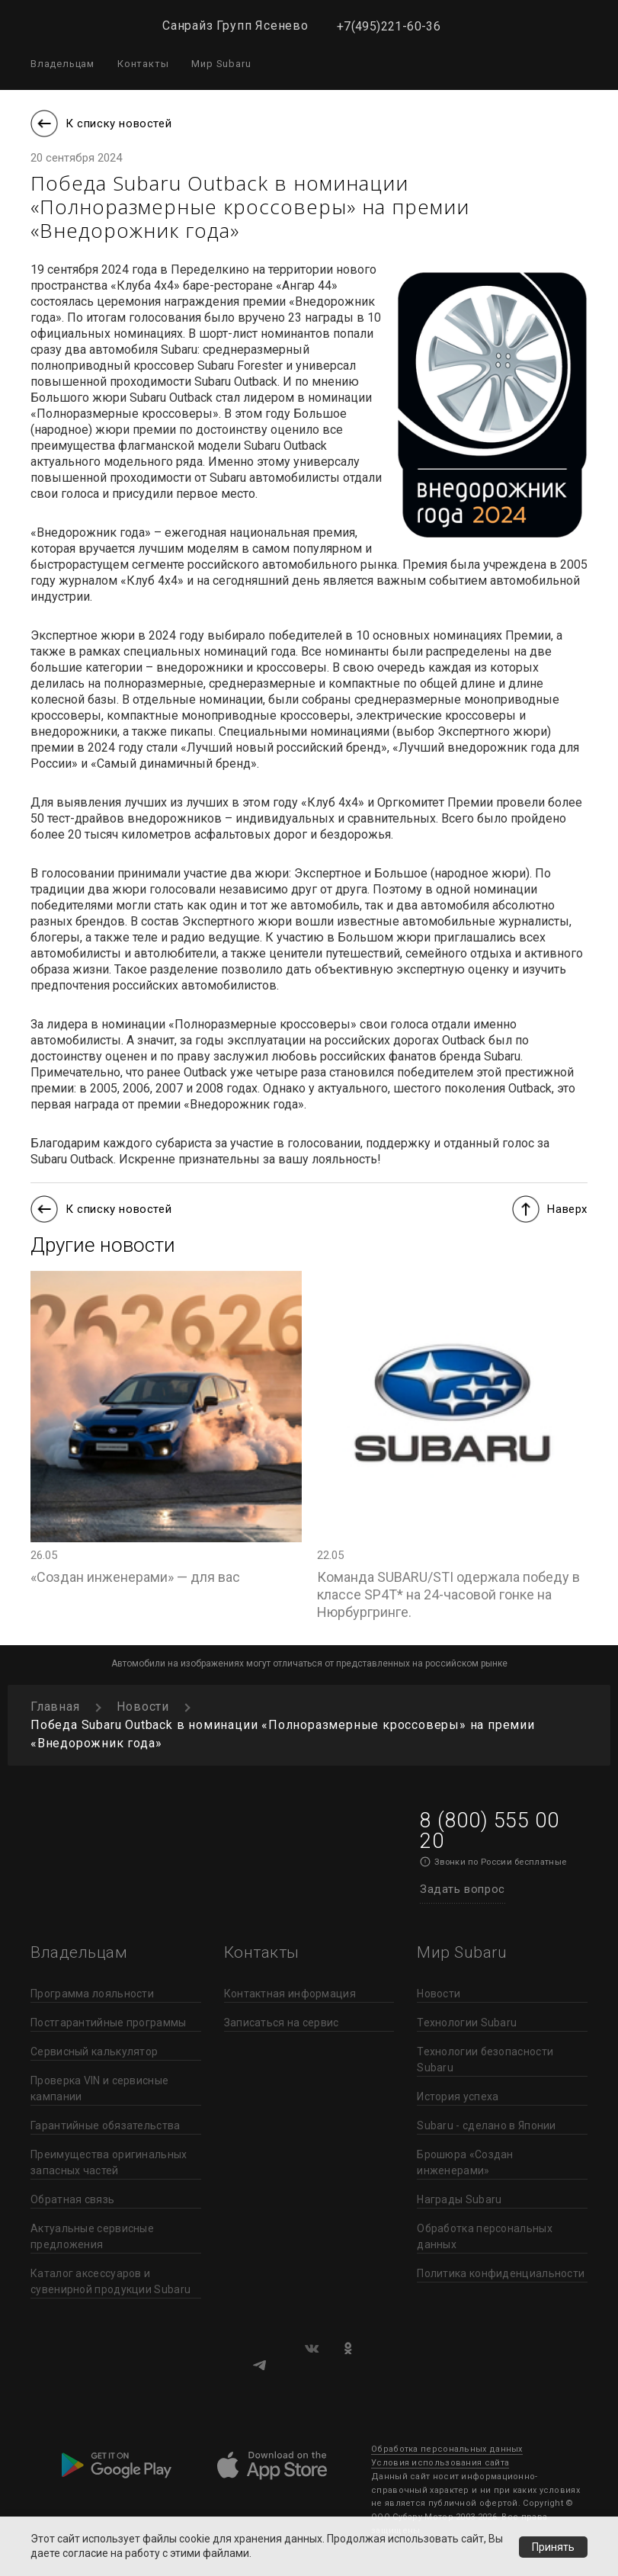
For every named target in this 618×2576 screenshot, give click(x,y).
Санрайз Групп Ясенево (235, 26)
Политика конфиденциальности (500, 2273)
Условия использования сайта (440, 2463)
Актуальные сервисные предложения (92, 2236)
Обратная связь (72, 2199)
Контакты (142, 63)
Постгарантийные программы (108, 2022)
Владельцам (62, 63)
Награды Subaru (459, 2199)
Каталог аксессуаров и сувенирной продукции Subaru (110, 2281)
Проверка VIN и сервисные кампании (99, 2088)
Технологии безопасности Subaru (485, 2059)
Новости (438, 1993)
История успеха (457, 2096)
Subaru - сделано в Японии (486, 2125)
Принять (552, 2546)
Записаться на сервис (281, 2022)
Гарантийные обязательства (105, 2125)
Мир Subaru (221, 63)
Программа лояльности (92, 1993)
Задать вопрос (462, 1889)
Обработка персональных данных (484, 2236)
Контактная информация (290, 1993)
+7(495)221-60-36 (388, 26)
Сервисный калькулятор (94, 2051)
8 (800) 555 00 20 (489, 1830)
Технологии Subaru (467, 2022)
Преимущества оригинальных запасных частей (108, 2162)
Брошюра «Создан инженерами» (465, 2162)
